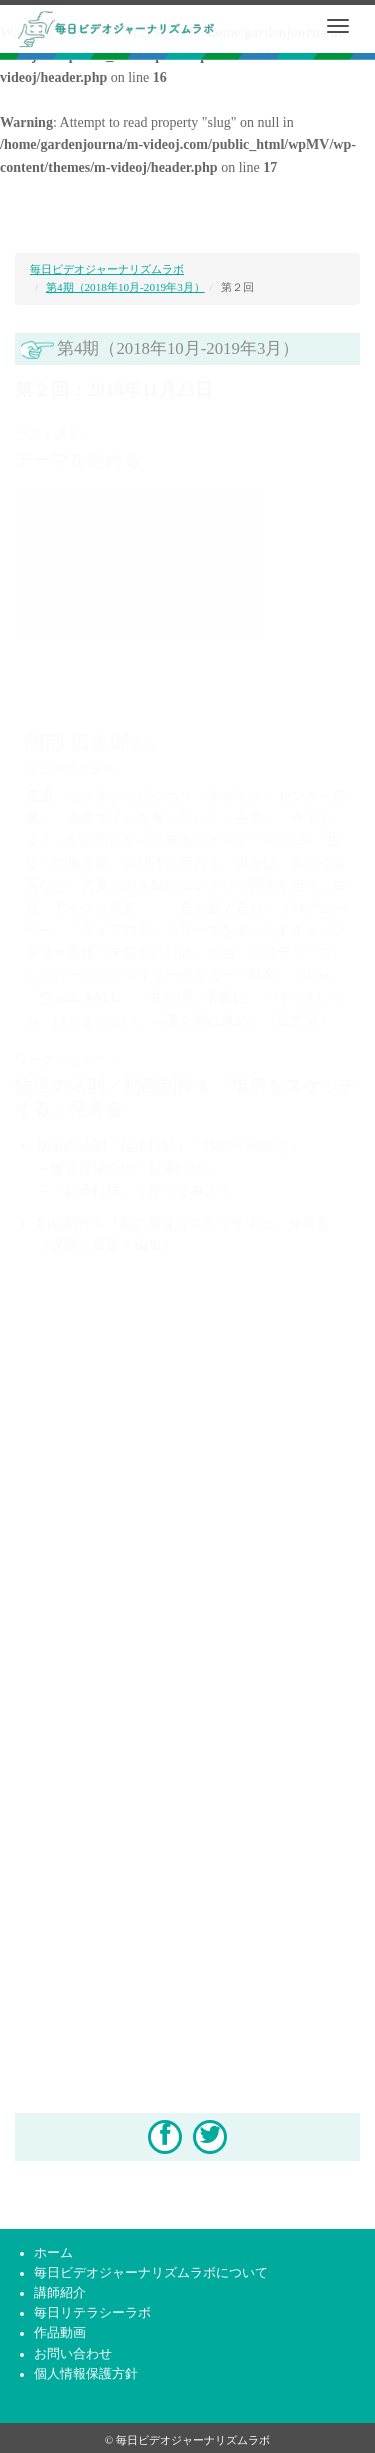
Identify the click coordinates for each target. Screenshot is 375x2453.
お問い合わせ (73, 2354)
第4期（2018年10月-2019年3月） (125, 287)
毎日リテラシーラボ (92, 2313)
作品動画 (60, 2333)
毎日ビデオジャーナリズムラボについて (151, 2273)
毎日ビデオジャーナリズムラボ (107, 269)
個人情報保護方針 (86, 2374)
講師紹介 (60, 2293)
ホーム (53, 2253)
